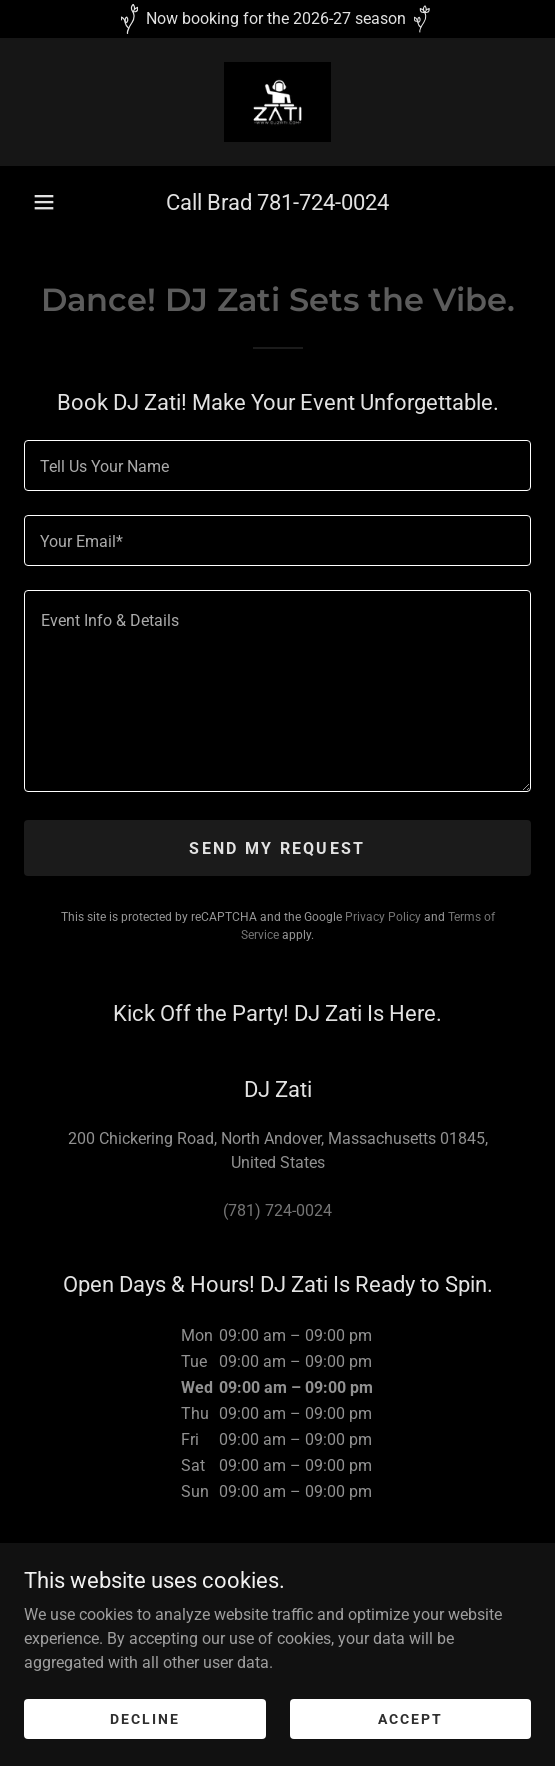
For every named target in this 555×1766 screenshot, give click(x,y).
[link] (277, 102)
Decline (145, 1718)
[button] (44, 202)
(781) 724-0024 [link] (277, 1210)
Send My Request (277, 848)
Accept (410, 1718)
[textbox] (277, 465)
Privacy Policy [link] (383, 917)
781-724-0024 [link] (323, 202)
